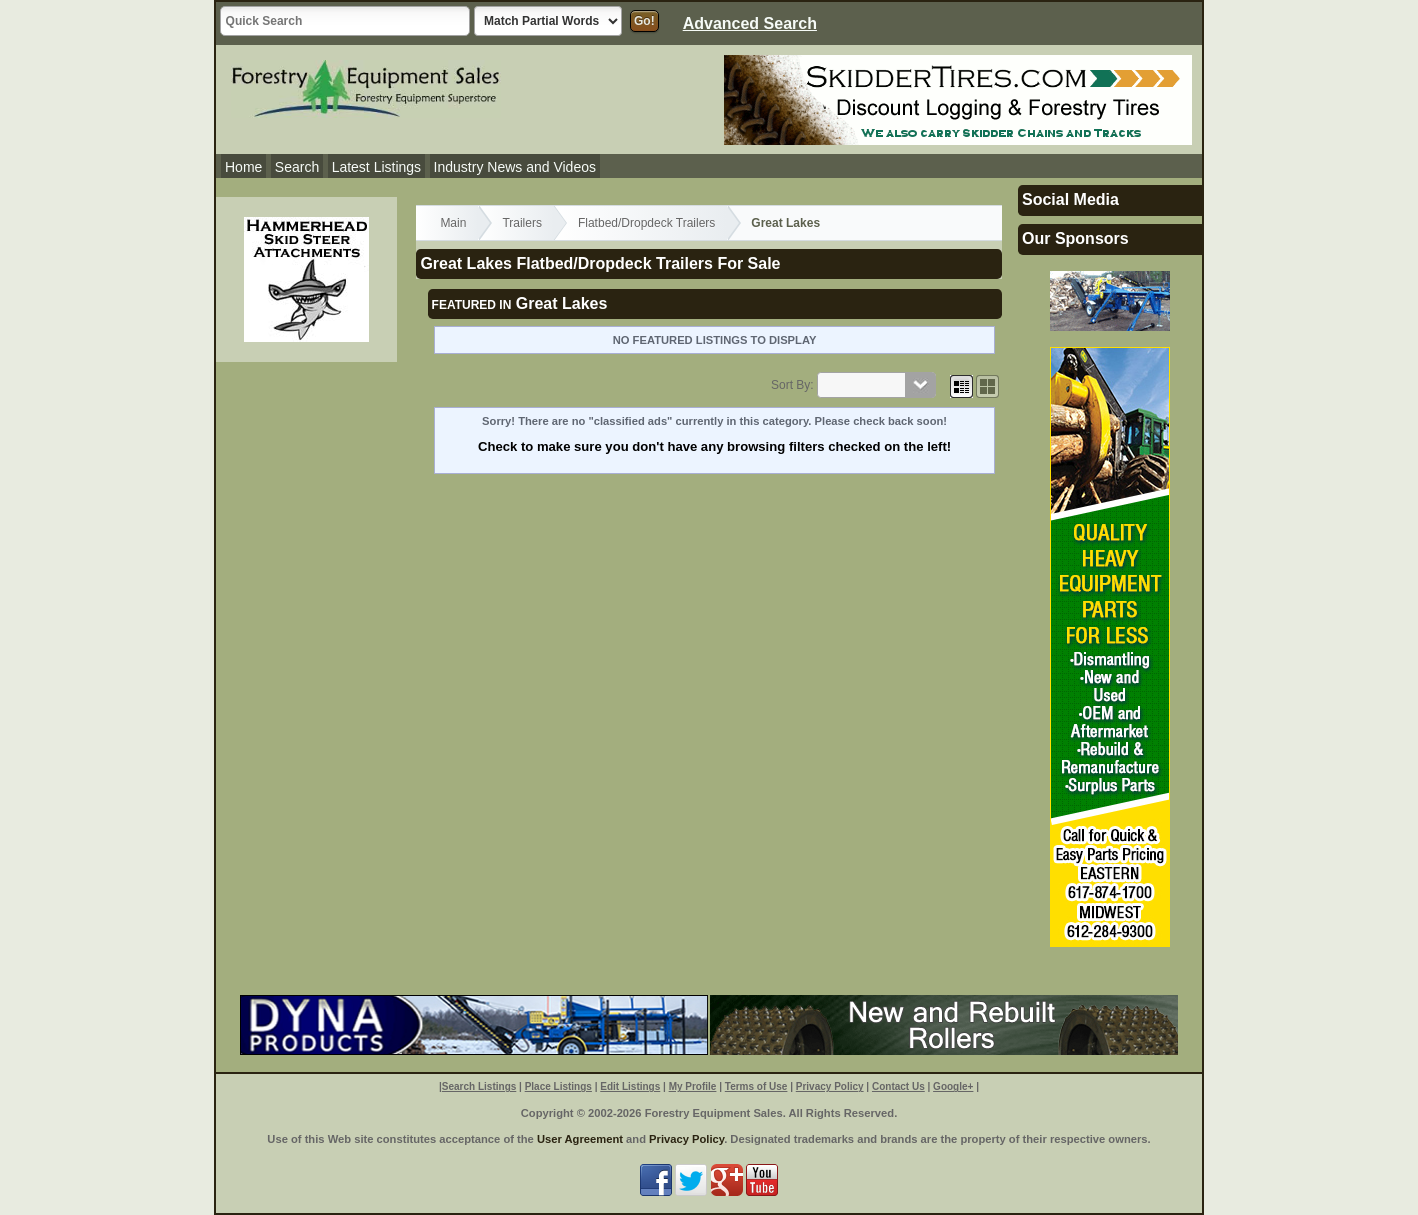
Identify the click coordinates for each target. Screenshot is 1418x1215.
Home (243, 167)
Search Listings (479, 1086)
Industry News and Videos (515, 167)
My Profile (693, 1086)
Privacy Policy (830, 1086)
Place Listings (558, 1086)
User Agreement (580, 1139)
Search (297, 167)
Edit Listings (630, 1086)
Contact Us (898, 1086)
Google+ (953, 1086)
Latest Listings (377, 167)
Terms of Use (756, 1086)
